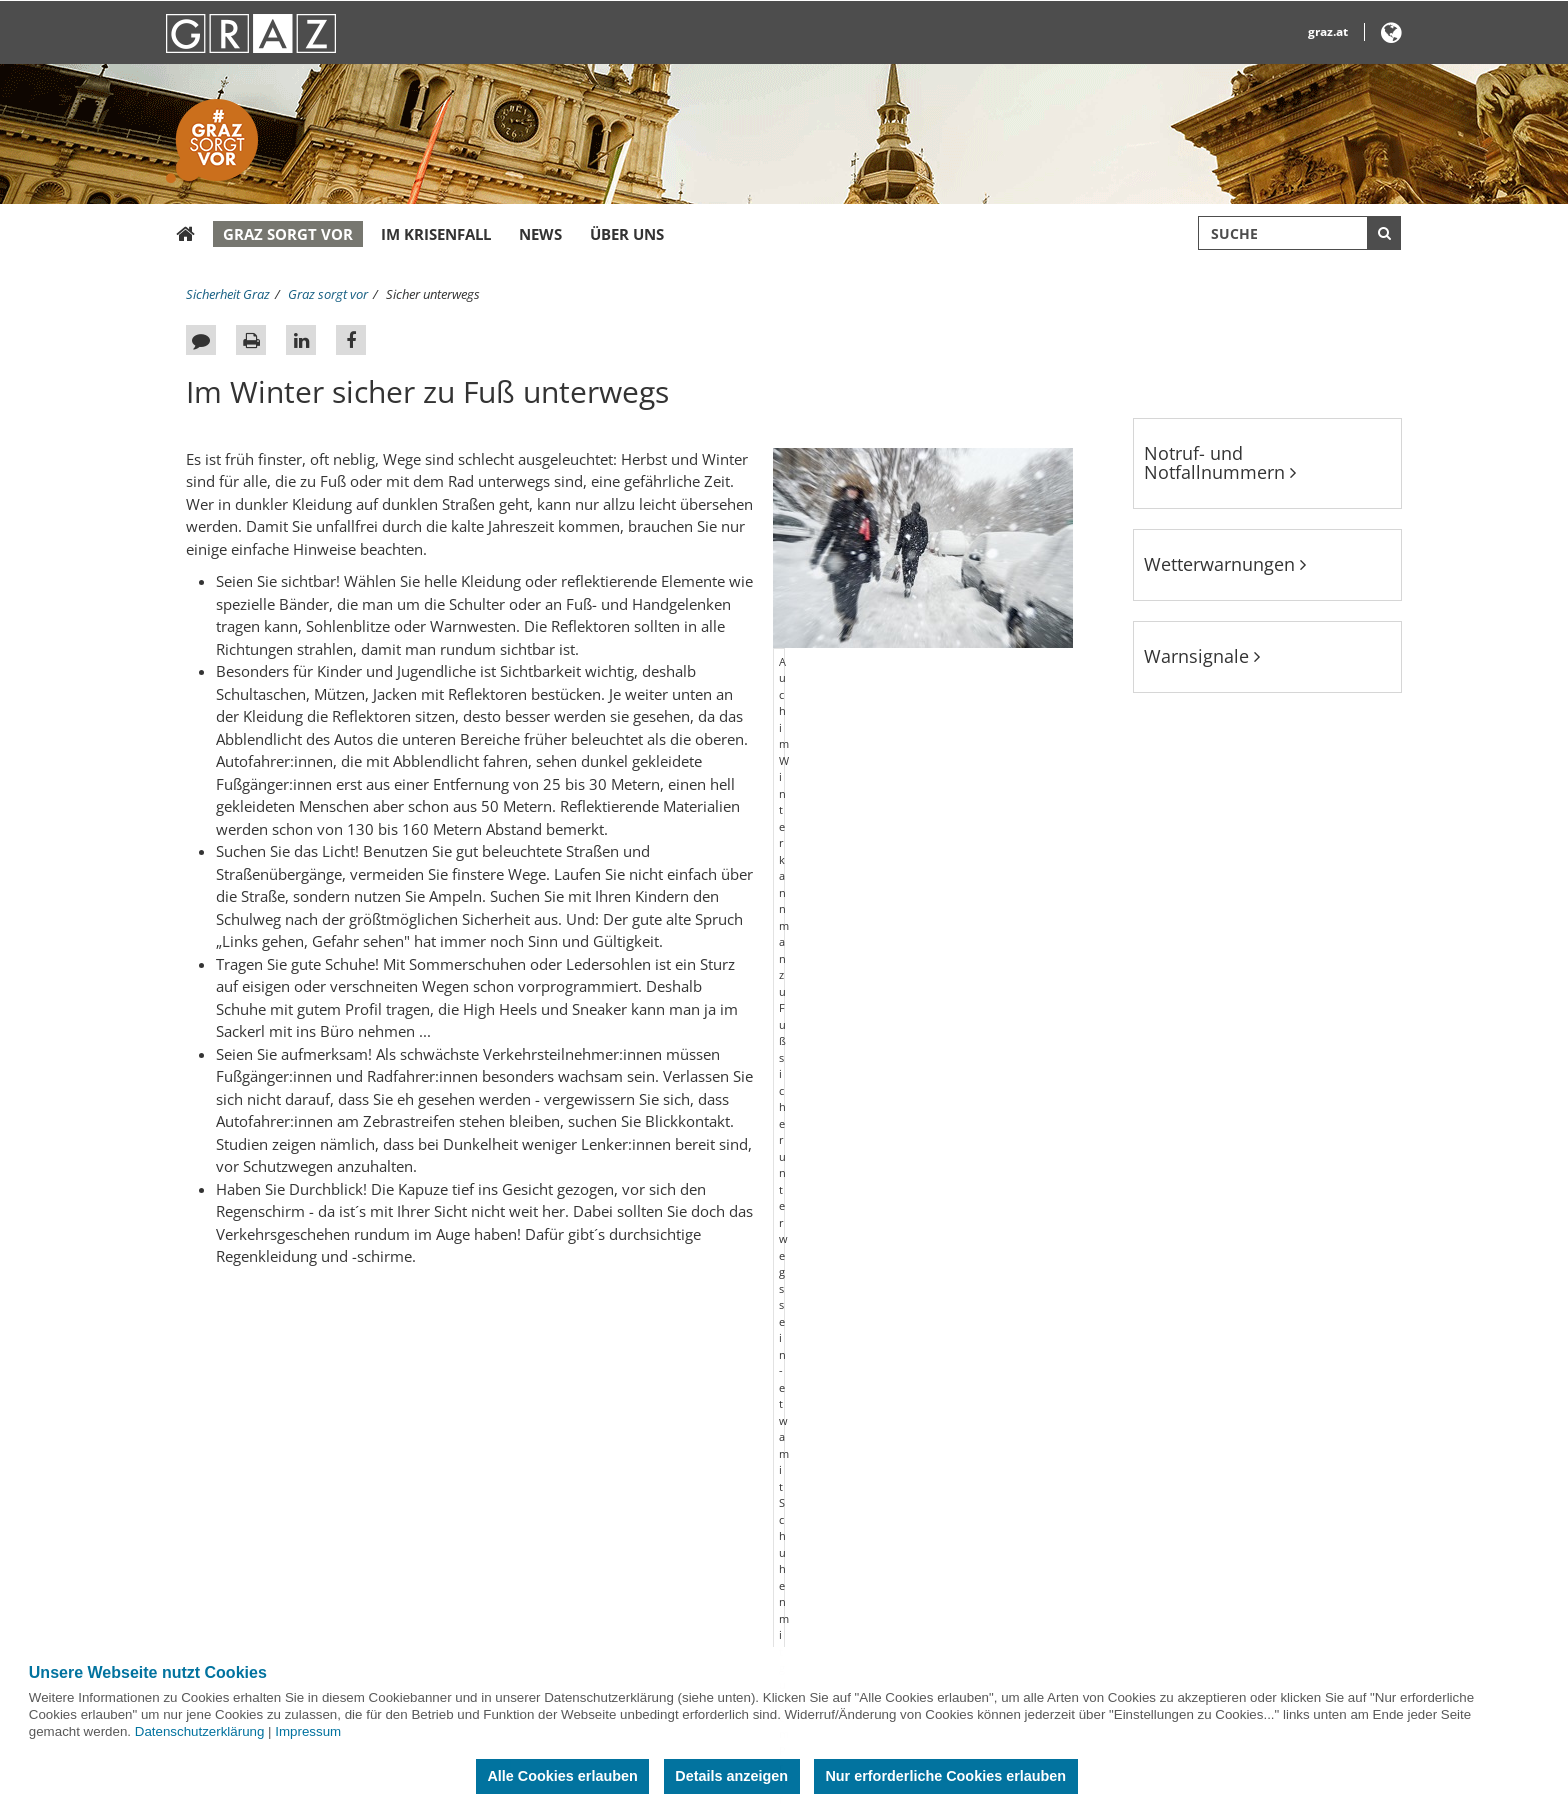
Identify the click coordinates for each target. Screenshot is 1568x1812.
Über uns (627, 234)
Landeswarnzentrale (657, 1577)
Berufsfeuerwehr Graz (661, 1439)
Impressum (308, 1731)
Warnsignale (1202, 656)
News (540, 234)
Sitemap (222, 1439)
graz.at (1328, 31)
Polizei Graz (631, 1632)
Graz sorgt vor (288, 234)
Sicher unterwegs (433, 294)
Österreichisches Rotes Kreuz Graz (698, 1494)
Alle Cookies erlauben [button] (562, 1776)
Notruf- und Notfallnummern (1220, 463)
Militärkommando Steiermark (685, 1604)
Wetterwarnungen (1225, 564)
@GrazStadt (1052, 1494)
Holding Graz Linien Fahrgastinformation (718, 1549)
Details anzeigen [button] (731, 1776)
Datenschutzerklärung (200, 1731)
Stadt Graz (1043, 1439)
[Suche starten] (1384, 233)
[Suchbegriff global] (1299, 233)
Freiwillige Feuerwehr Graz (674, 1467)
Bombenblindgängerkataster (283, 1494)
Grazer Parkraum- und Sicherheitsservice (717, 1522)
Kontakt (222, 1467)
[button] (1391, 36)
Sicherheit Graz (228, 294)
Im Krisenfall (436, 234)
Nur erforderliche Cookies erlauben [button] (945, 1776)
